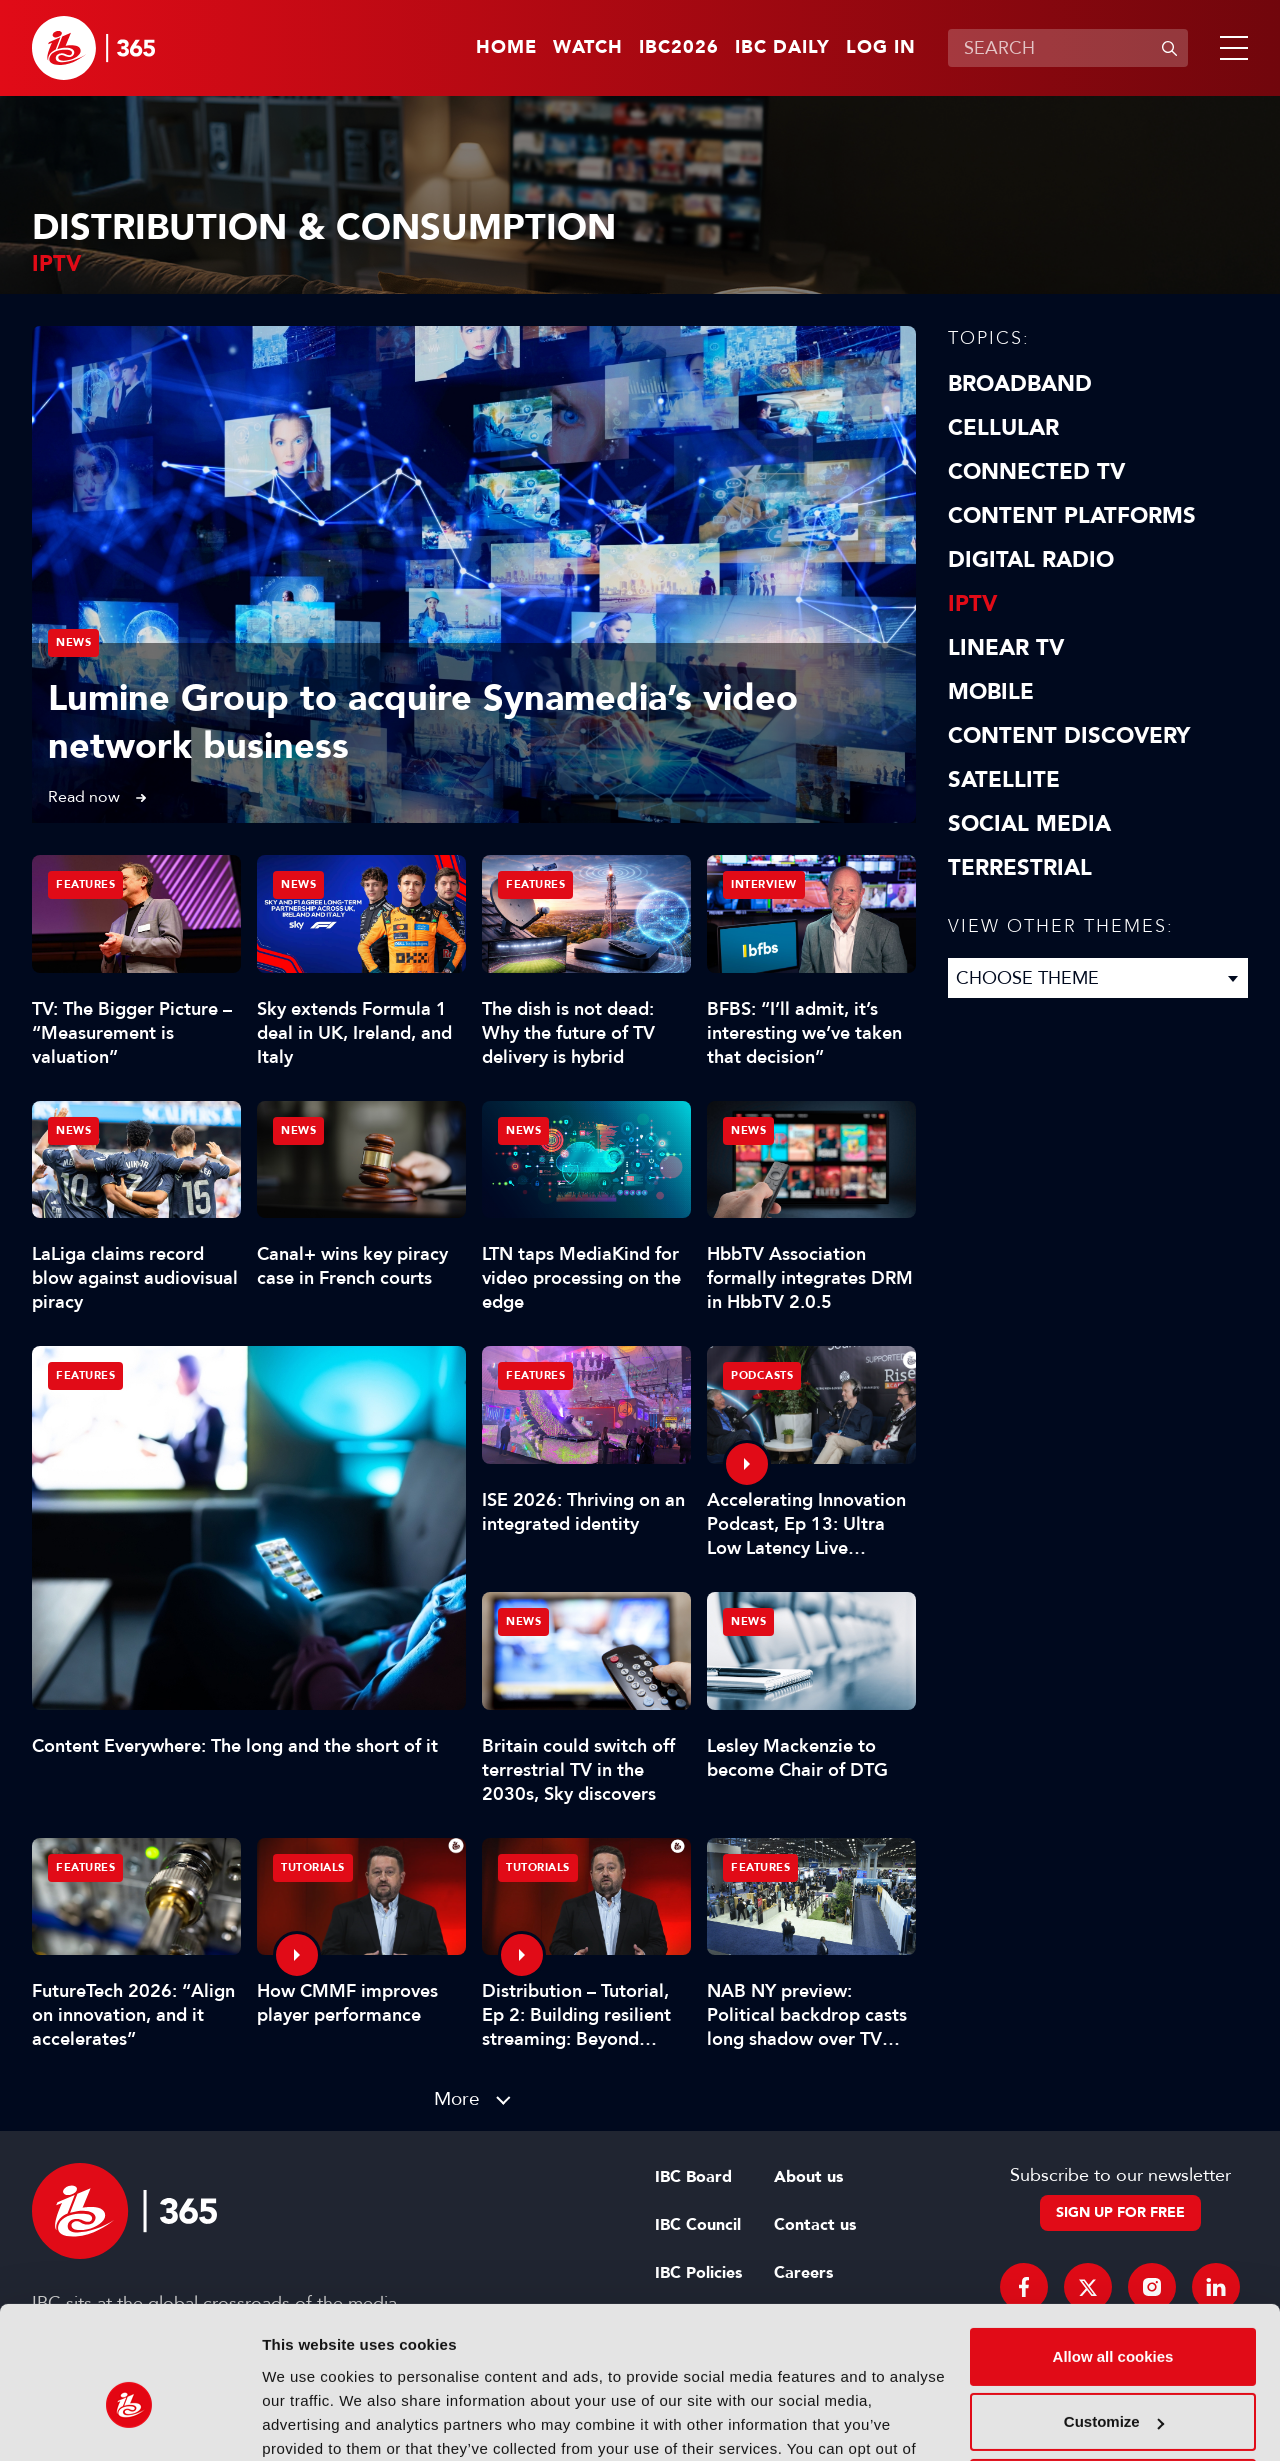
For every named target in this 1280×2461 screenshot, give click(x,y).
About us (808, 2177)
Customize (1114, 2315)
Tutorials (313, 1867)
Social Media (1029, 824)
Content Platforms (1072, 516)
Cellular (1003, 428)
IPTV (972, 604)
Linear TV (1006, 648)
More (457, 2098)
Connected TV (1036, 472)
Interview (764, 884)
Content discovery (1069, 736)
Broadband (1020, 384)
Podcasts (762, 1375)
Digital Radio (1031, 560)
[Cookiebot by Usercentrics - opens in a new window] (129, 2422)
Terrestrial (1020, 868)
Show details (308, 2421)
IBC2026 (679, 48)
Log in (881, 48)
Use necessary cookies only (1113, 2381)
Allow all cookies (1113, 2250)
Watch (588, 48)
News (73, 642)
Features (85, 1375)
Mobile (991, 692)
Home (506, 48)
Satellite (1004, 780)
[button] (1230, 48)
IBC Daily (782, 48)
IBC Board (693, 2177)
